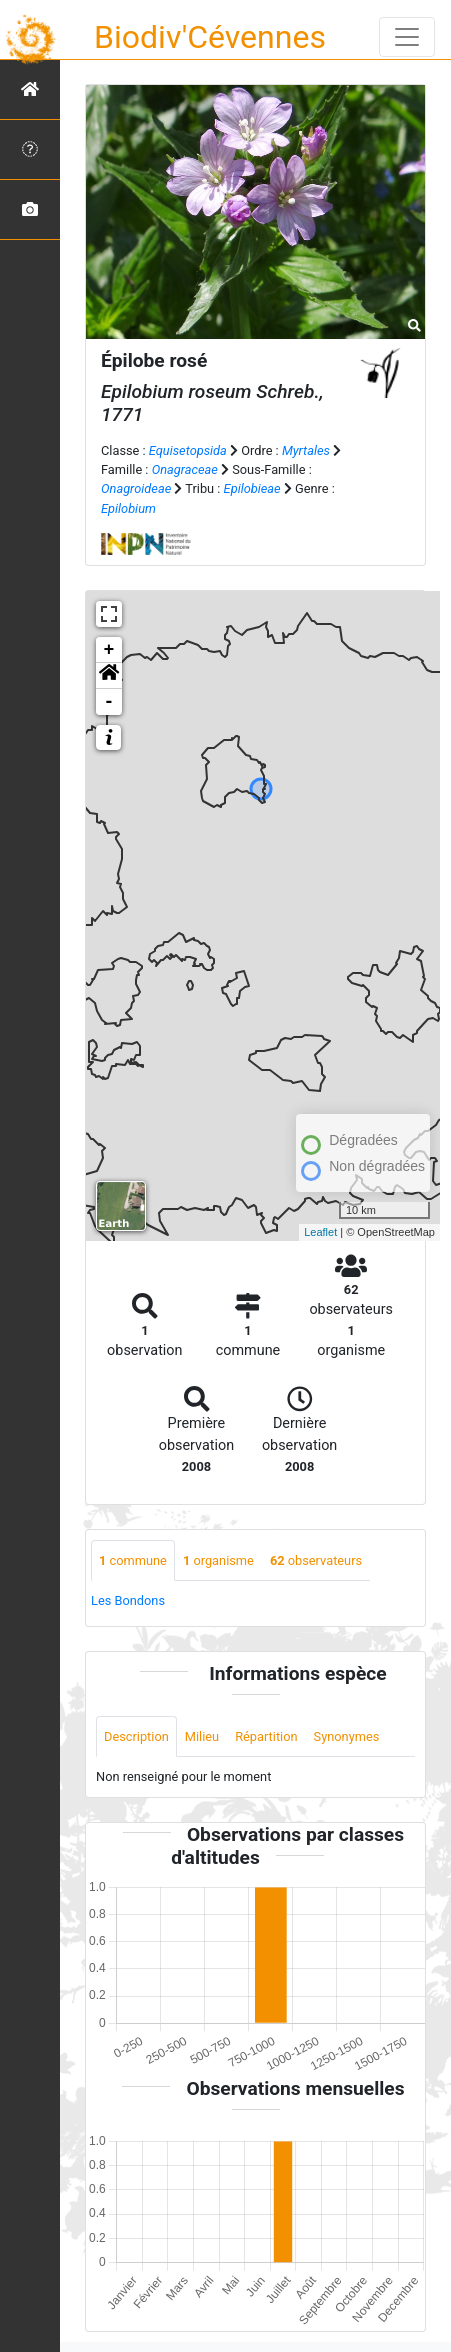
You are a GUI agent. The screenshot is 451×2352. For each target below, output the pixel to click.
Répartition (266, 1736)
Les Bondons (128, 1600)
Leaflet (320, 1232)
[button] (109, 676)
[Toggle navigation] (407, 37)
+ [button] (109, 650)
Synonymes (347, 1736)
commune (133, 1560)
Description (136, 1736)
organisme (218, 1560)
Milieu (202, 1736)
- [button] (109, 702)
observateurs (316, 1560)
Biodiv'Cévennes (210, 37)
